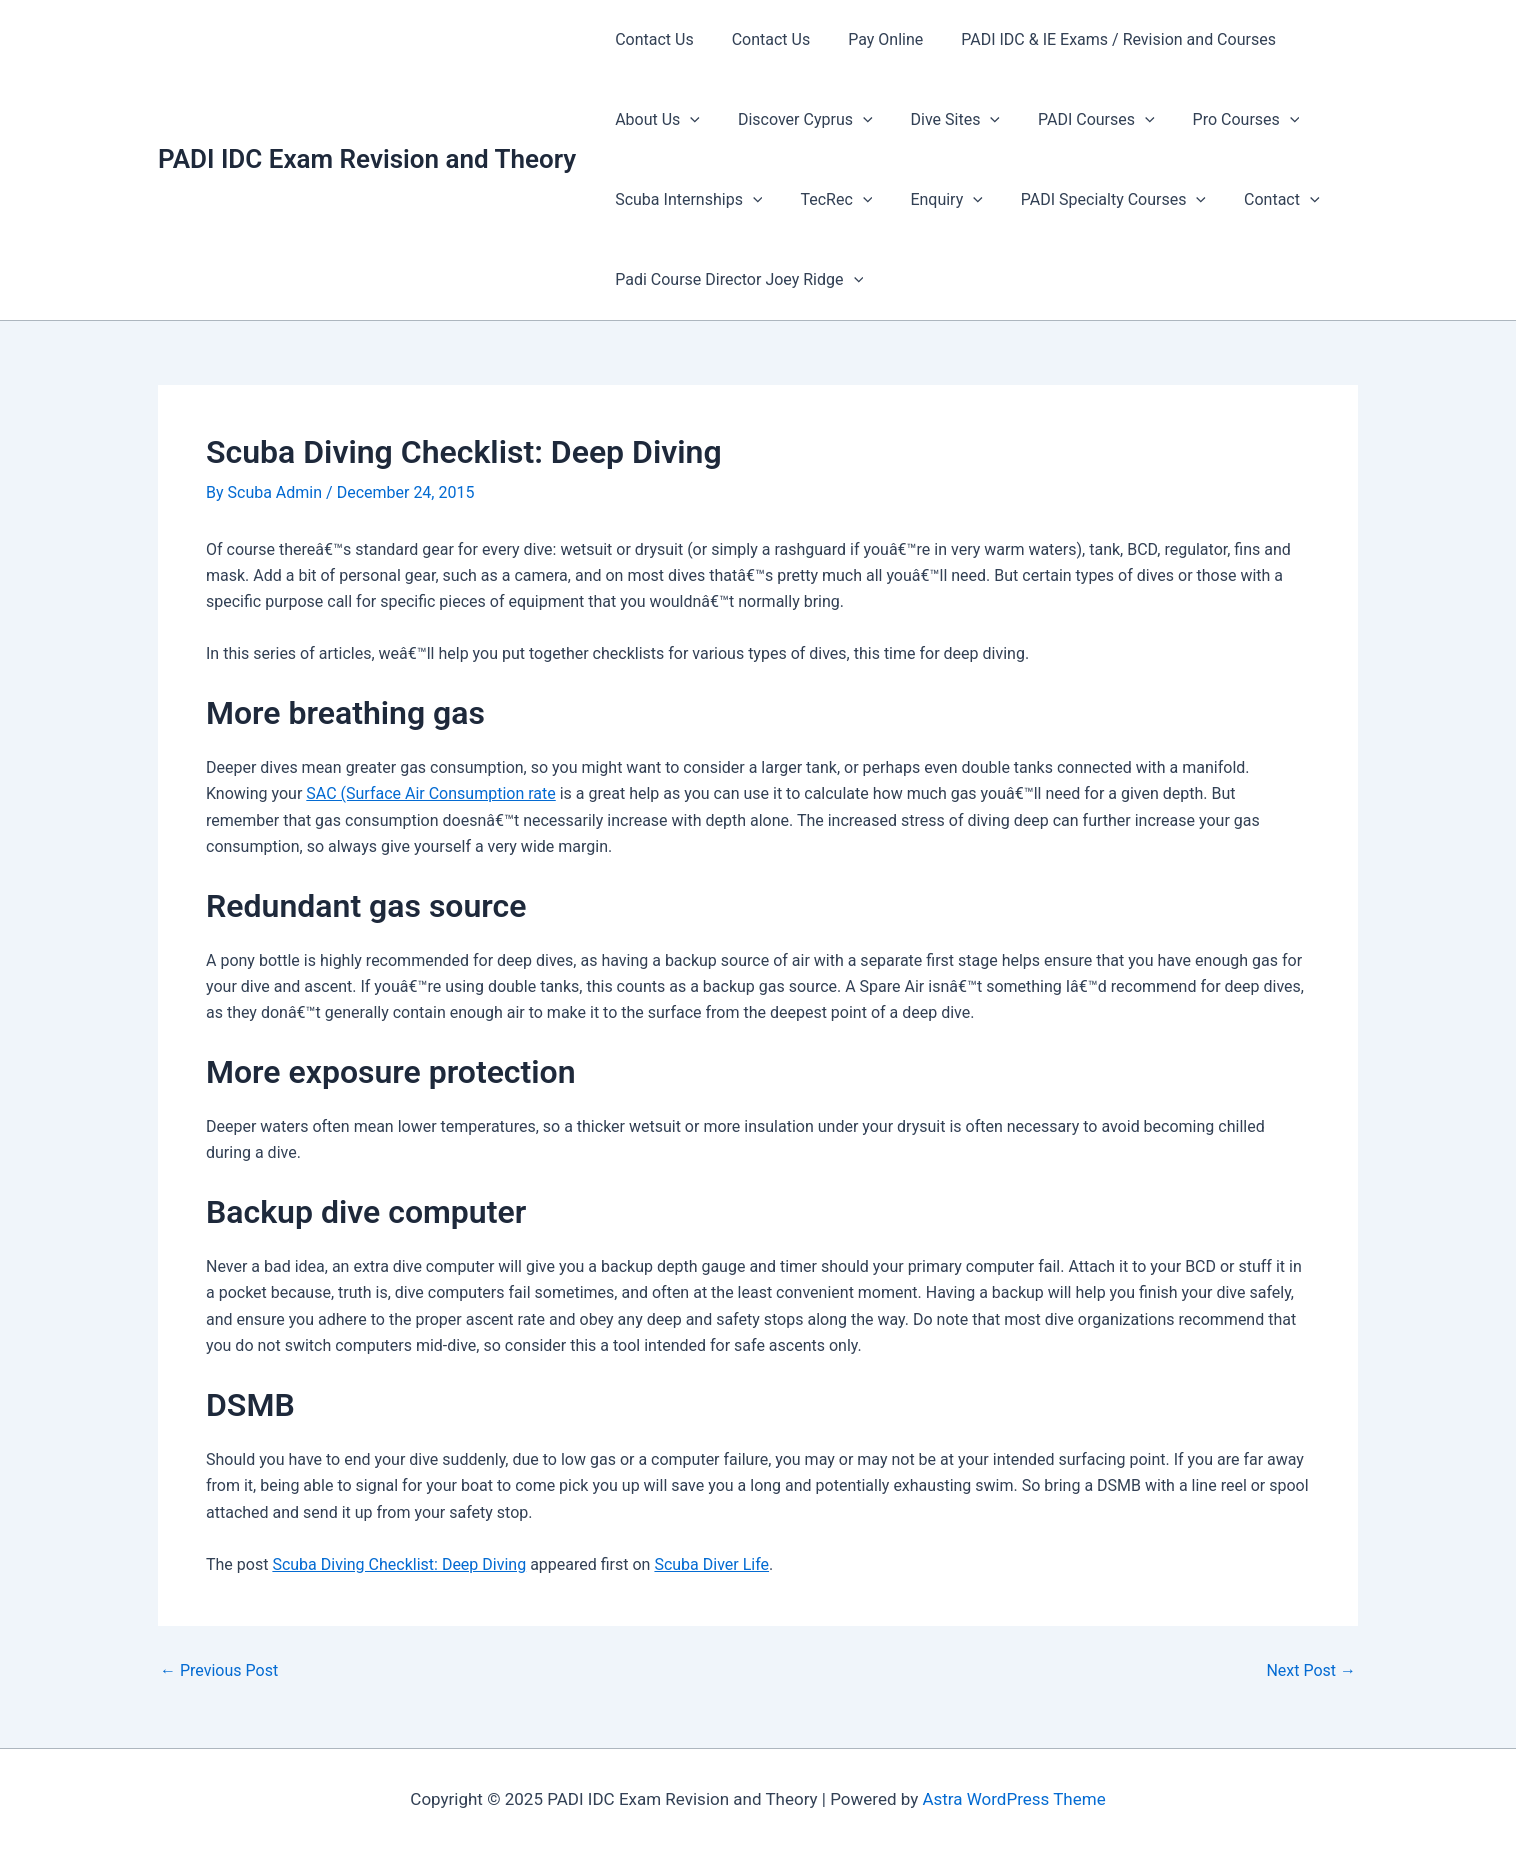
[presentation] (687, 120)
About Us (654, 120)
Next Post (1311, 1671)
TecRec (828, 200)
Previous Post (219, 1671)
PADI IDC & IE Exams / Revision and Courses (1097, 39)
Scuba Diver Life (711, 1564)
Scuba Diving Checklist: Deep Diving (399, 1564)
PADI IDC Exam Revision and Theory (367, 159)
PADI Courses (1075, 120)
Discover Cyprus (796, 120)
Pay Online (870, 39)
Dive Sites (940, 120)
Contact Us (651, 39)
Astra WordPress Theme (1013, 1799)
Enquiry (931, 200)
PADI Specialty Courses (1092, 200)
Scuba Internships (685, 200)
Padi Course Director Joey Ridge (736, 280)
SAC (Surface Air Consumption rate (430, 793)
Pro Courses (1219, 120)
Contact (1255, 200)
